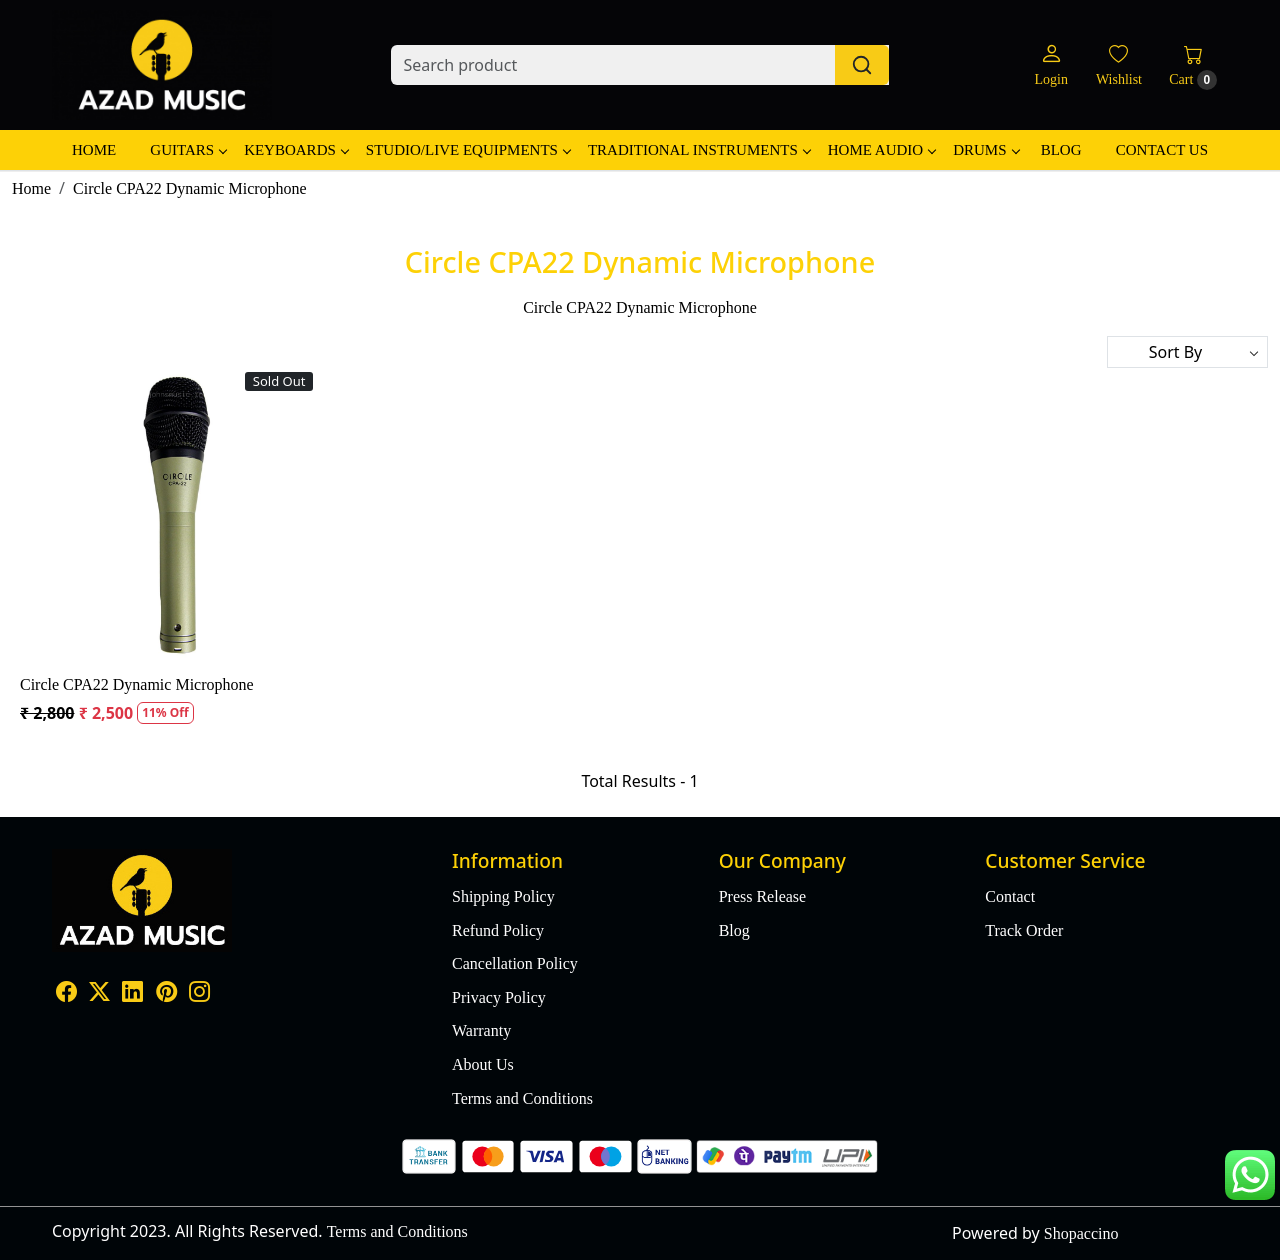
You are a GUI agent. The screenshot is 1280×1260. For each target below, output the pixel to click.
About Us (483, 1064)
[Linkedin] (132, 994)
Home (94, 150)
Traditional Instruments (699, 150)
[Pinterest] (166, 994)
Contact (1010, 896)
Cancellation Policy (515, 963)
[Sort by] (1187, 352)
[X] (99, 994)
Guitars (188, 150)
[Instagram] (199, 994)
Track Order (1024, 930)
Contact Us (1162, 150)
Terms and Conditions (522, 1098)
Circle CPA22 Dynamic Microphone (137, 684)
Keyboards (296, 150)
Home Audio (881, 150)
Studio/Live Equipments (468, 150)
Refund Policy (498, 930)
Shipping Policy (503, 896)
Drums (985, 150)
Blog (1061, 150)
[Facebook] (66, 994)
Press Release (763, 896)
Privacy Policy (499, 997)
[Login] (1050, 65)
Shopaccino (1081, 1233)
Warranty (481, 1030)
